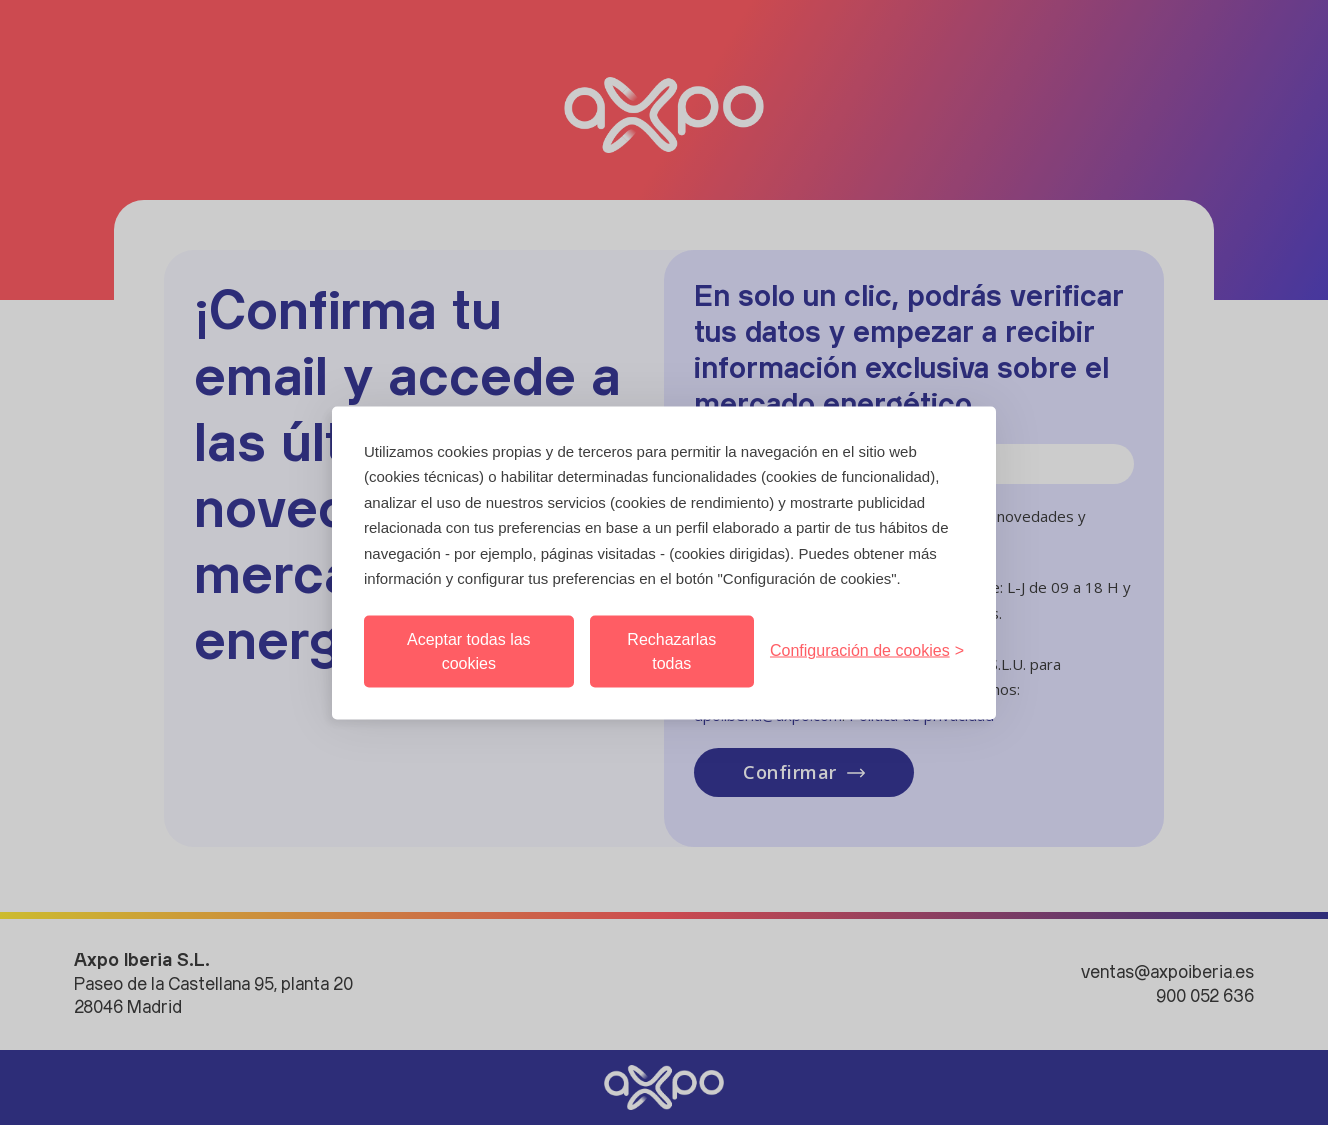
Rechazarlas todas (671, 650)
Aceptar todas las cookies (469, 650)
